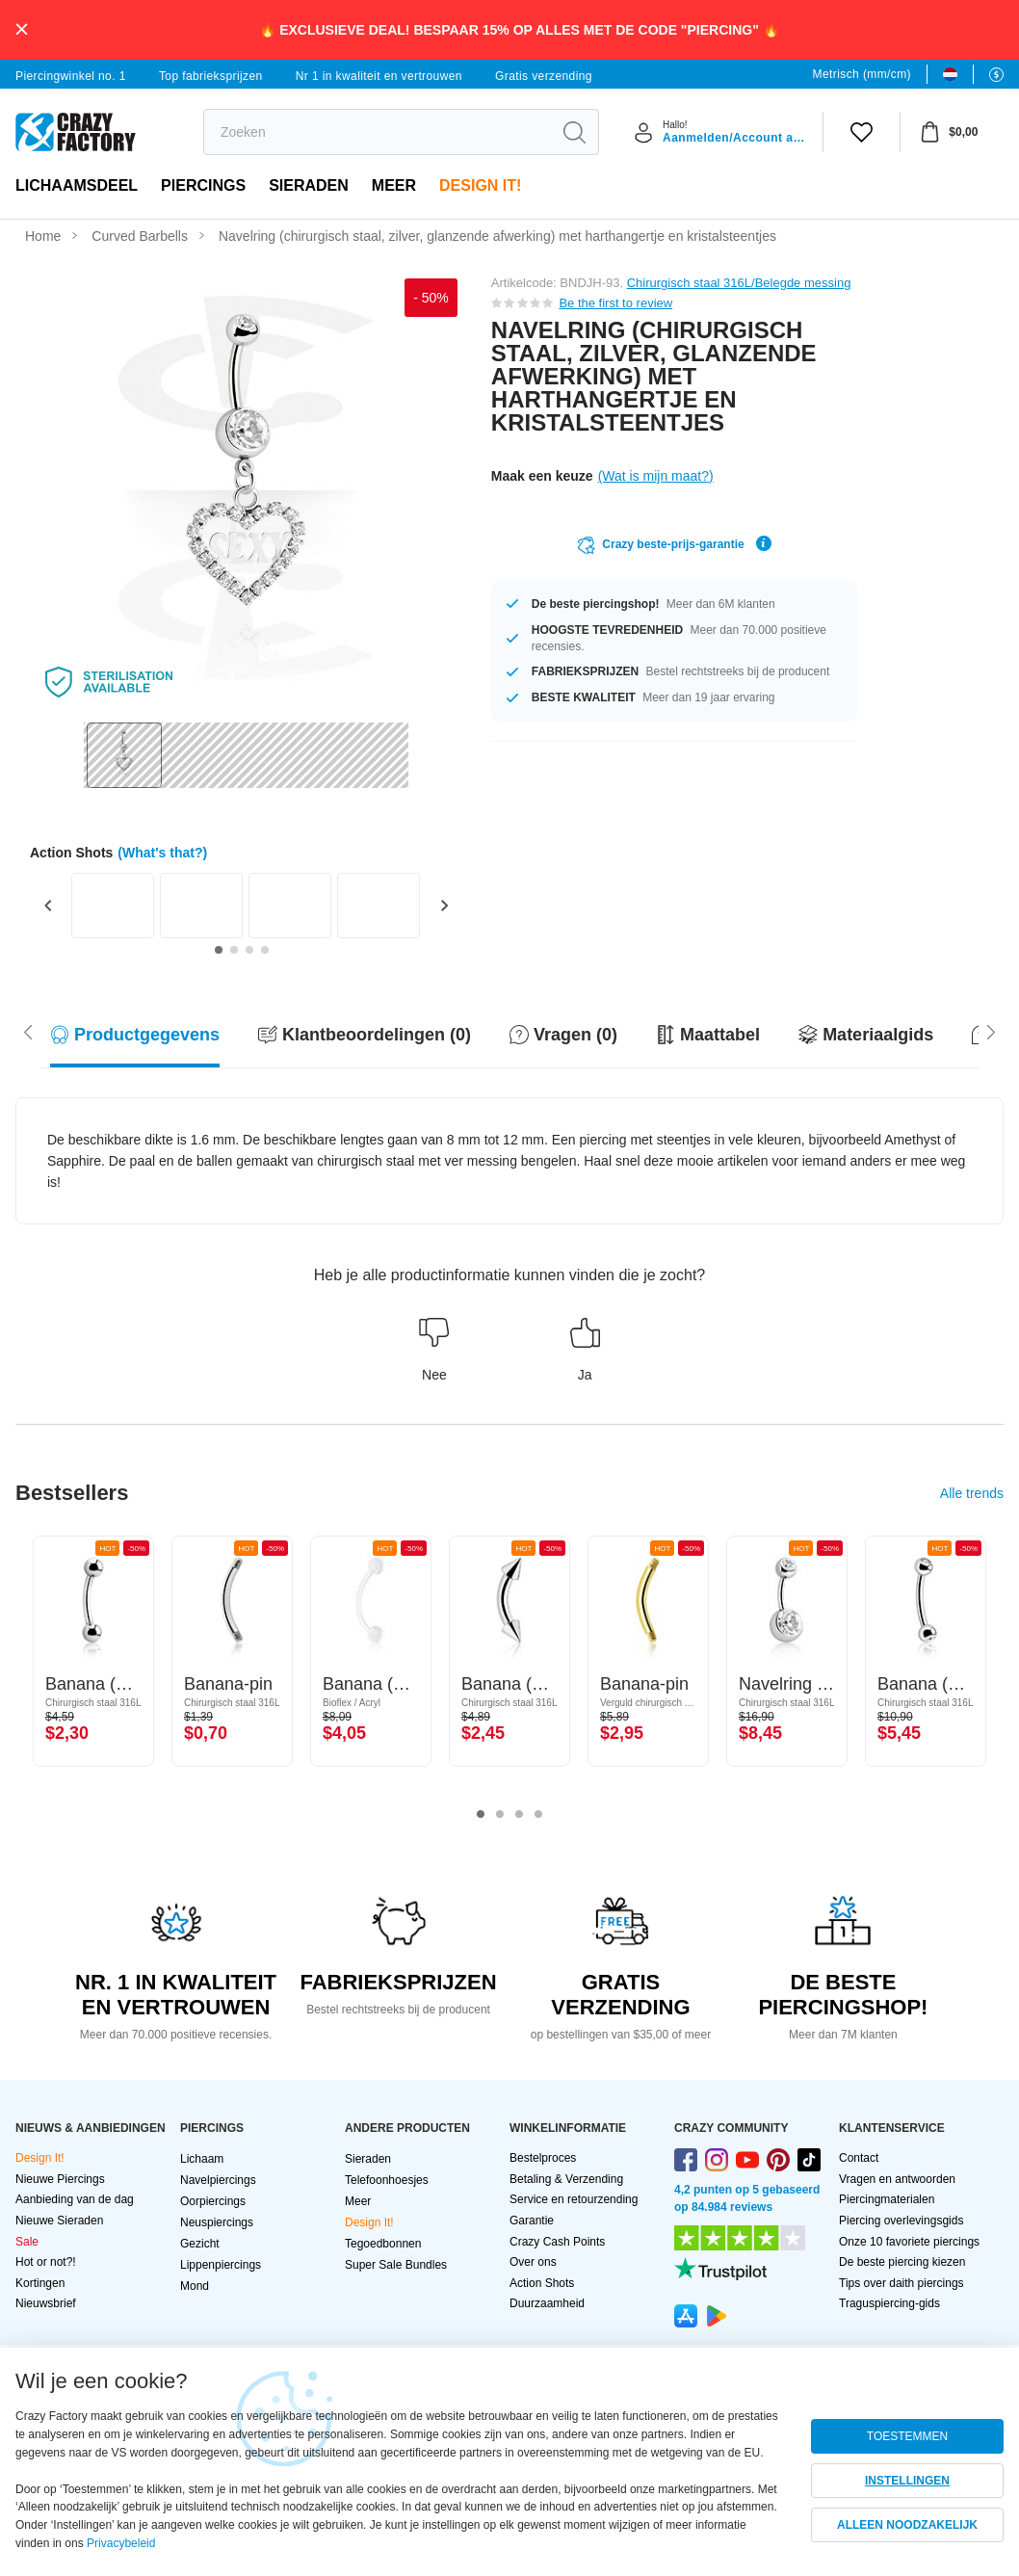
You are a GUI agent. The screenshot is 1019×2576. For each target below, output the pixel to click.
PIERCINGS (203, 185)
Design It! (480, 185)
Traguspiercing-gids (889, 2303)
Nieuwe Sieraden (59, 2220)
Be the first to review (615, 303)
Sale (27, 2241)
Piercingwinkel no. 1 (70, 76)
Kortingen (40, 2283)
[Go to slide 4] (265, 950)
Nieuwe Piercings (60, 2179)
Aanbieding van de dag (74, 2199)
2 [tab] (500, 1815)
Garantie (532, 2220)
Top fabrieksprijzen (211, 76)
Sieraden (309, 185)
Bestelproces (543, 2158)
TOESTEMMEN (907, 2436)
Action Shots (542, 2283)
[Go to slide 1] (218, 950)
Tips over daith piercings (901, 2283)
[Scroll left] (991, 1030)
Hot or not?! (45, 2262)
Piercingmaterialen (886, 2199)
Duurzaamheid (547, 2303)
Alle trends (972, 1493)
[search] (377, 132)
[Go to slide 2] (234, 950)
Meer (394, 185)
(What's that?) (162, 852)
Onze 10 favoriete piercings (909, 2241)
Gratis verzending (543, 76)
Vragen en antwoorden (897, 2179)
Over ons (533, 2262)
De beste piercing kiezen (902, 2262)
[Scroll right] (27, 1030)
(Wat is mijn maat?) (656, 476)
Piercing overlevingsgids (901, 2220)
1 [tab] (480, 1815)
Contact (858, 2158)
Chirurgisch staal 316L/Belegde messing (739, 283)
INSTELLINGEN (907, 2480)
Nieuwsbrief (45, 2303)
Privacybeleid (121, 2543)
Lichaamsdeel (76, 185)
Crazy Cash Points (557, 2241)
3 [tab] (519, 1815)
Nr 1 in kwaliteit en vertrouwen (379, 76)
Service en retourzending (574, 2199)
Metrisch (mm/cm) (862, 74)
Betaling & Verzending (566, 2179)
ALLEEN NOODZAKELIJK (907, 2525)
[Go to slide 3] (249, 950)
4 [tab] (538, 1815)
